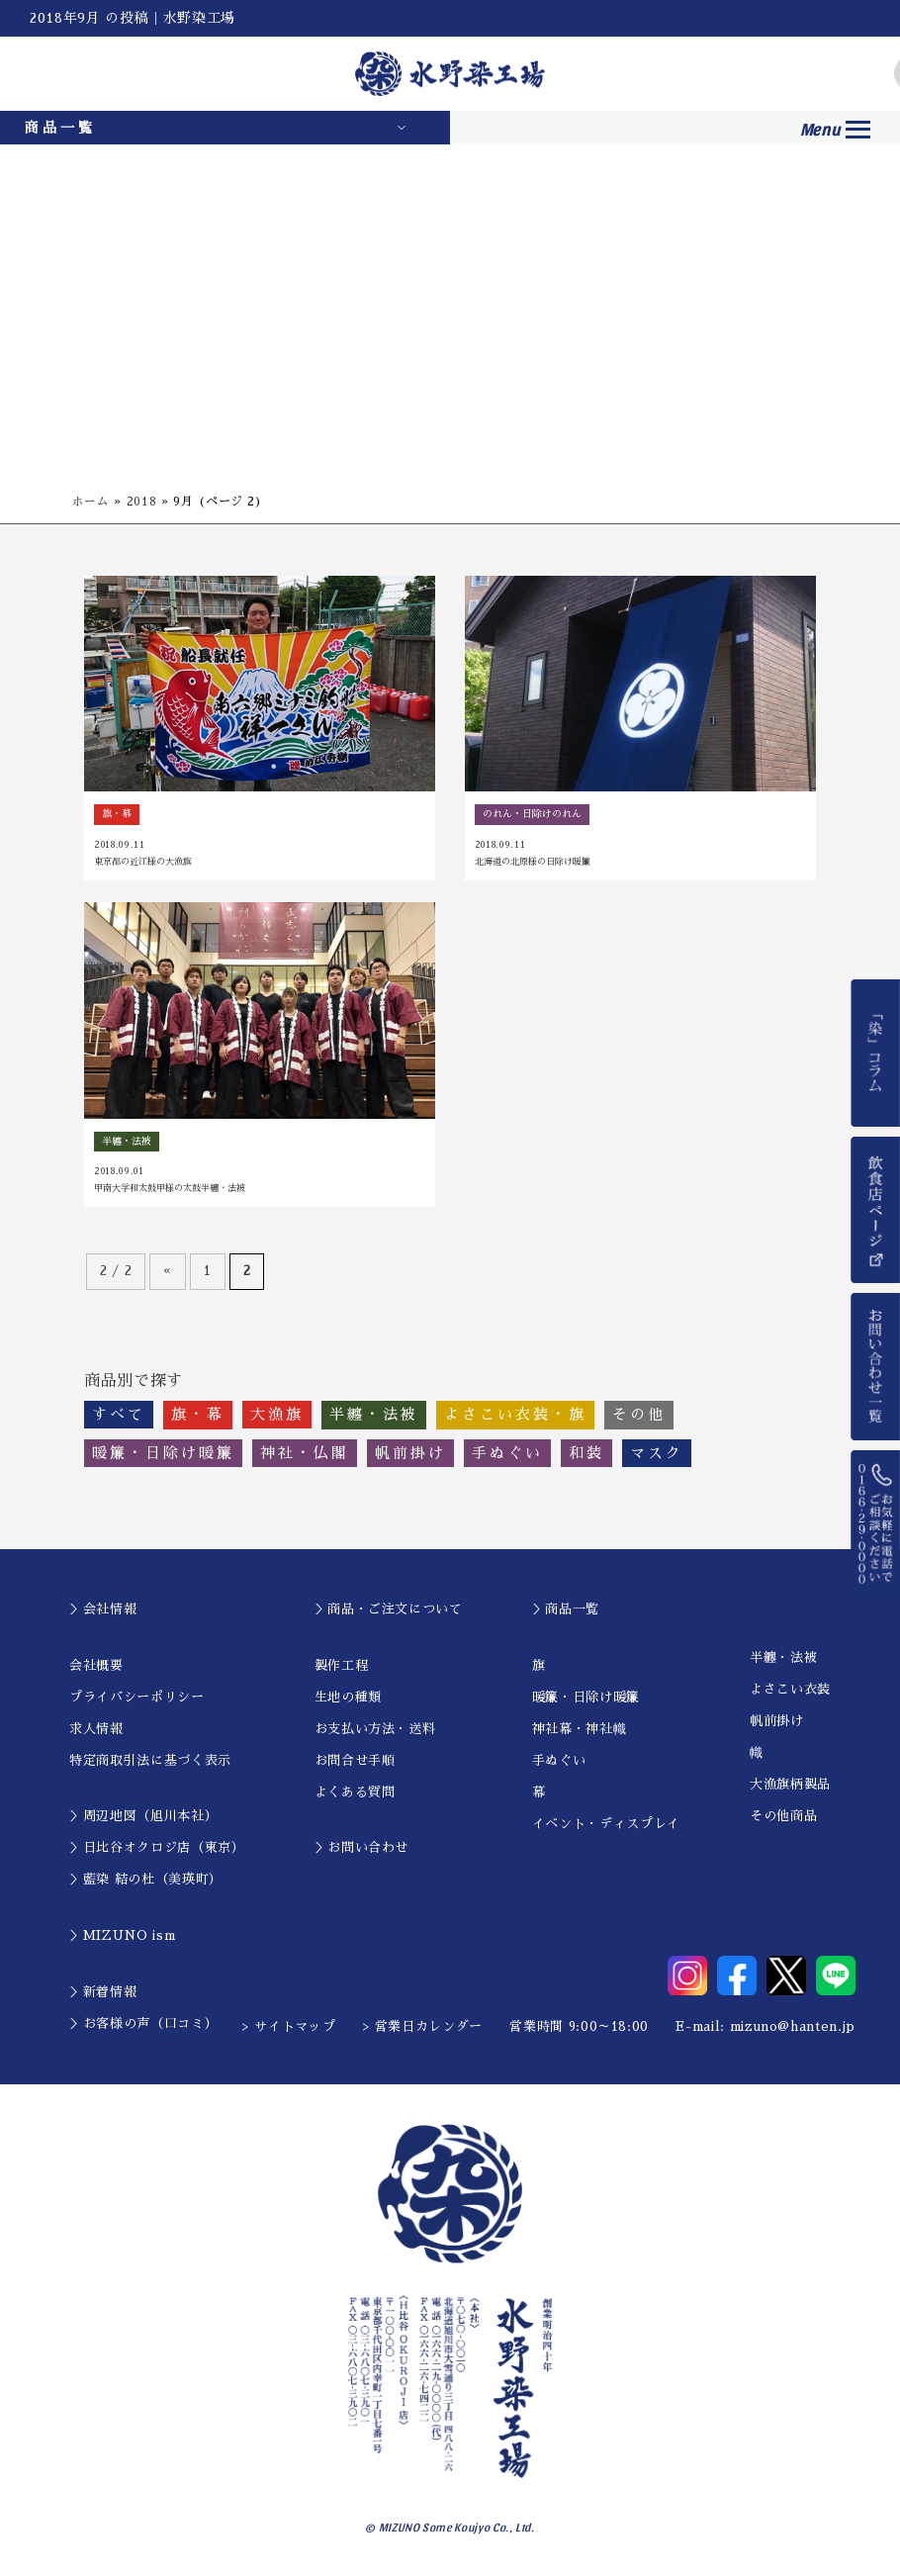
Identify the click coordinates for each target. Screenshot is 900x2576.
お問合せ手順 (355, 1761)
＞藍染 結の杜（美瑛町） (146, 1881)
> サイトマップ (288, 2028)
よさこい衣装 (790, 1691)
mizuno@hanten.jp (792, 2028)
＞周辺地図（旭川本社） (143, 1817)
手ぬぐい (559, 1761)
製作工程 (342, 1666)
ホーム (91, 501)
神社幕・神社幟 (579, 1729)
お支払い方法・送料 (375, 1729)
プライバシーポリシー (137, 1698)
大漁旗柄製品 (790, 1786)
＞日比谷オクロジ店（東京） (156, 1849)
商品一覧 (60, 128)
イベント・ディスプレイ (606, 1824)
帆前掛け (777, 1722)
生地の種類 (348, 1698)
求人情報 (96, 1729)
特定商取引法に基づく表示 (150, 1761)
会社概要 (96, 1666)
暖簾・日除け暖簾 (586, 1698)
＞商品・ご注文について (389, 1611)
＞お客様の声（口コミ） (143, 2024)
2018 (142, 501)
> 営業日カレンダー (423, 2028)
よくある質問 (355, 1793)
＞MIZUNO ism (122, 1937)
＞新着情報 (102, 1992)
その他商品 (783, 1817)
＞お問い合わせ (362, 1849)
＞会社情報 (102, 1611)
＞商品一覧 (565, 1611)
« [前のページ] (167, 1272)
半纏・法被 (783, 1659)
